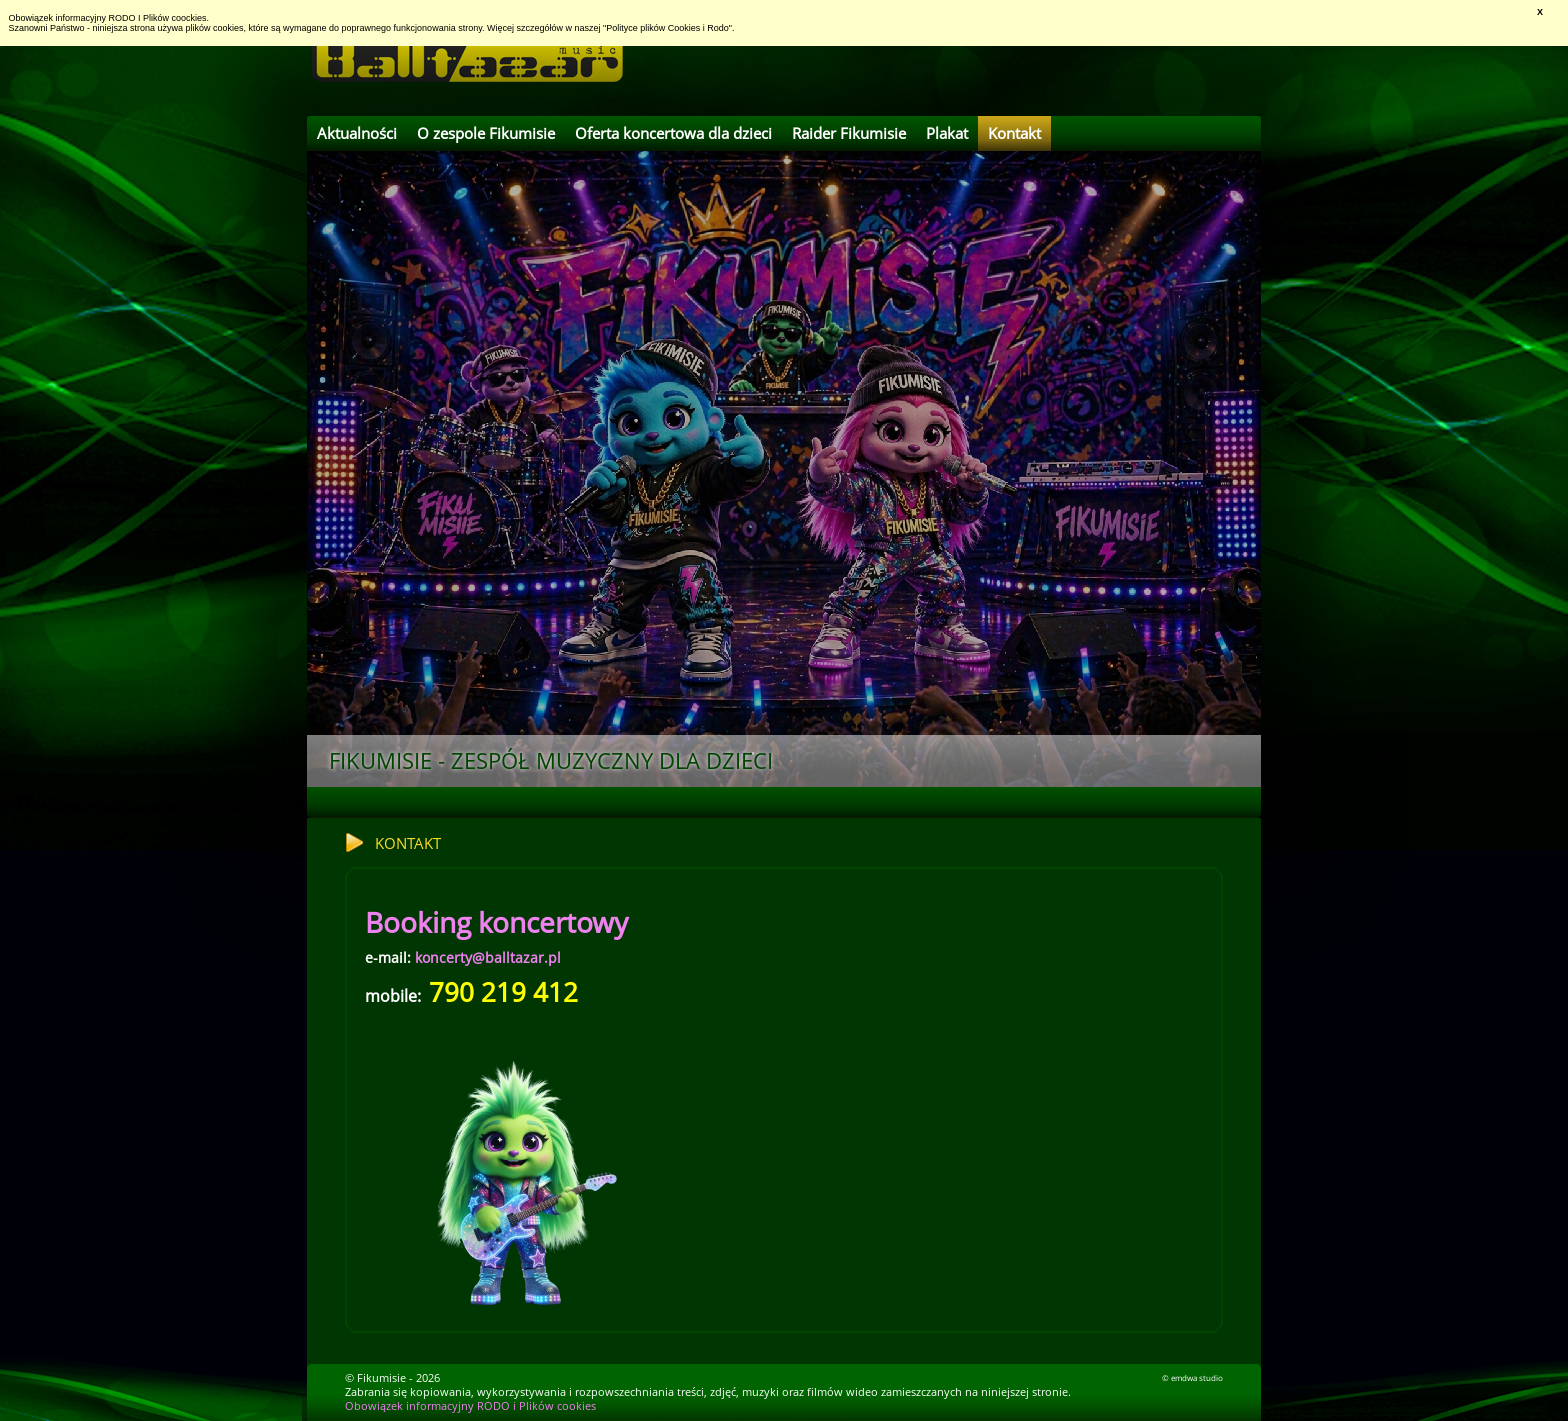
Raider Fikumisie (849, 133)
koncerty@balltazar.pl (488, 957)
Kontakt (1014, 133)
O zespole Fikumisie (486, 133)
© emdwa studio (1192, 1377)
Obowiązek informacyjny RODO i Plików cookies (470, 1406)
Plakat (947, 133)
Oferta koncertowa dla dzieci (673, 133)
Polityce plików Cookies (653, 28)
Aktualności (357, 133)
